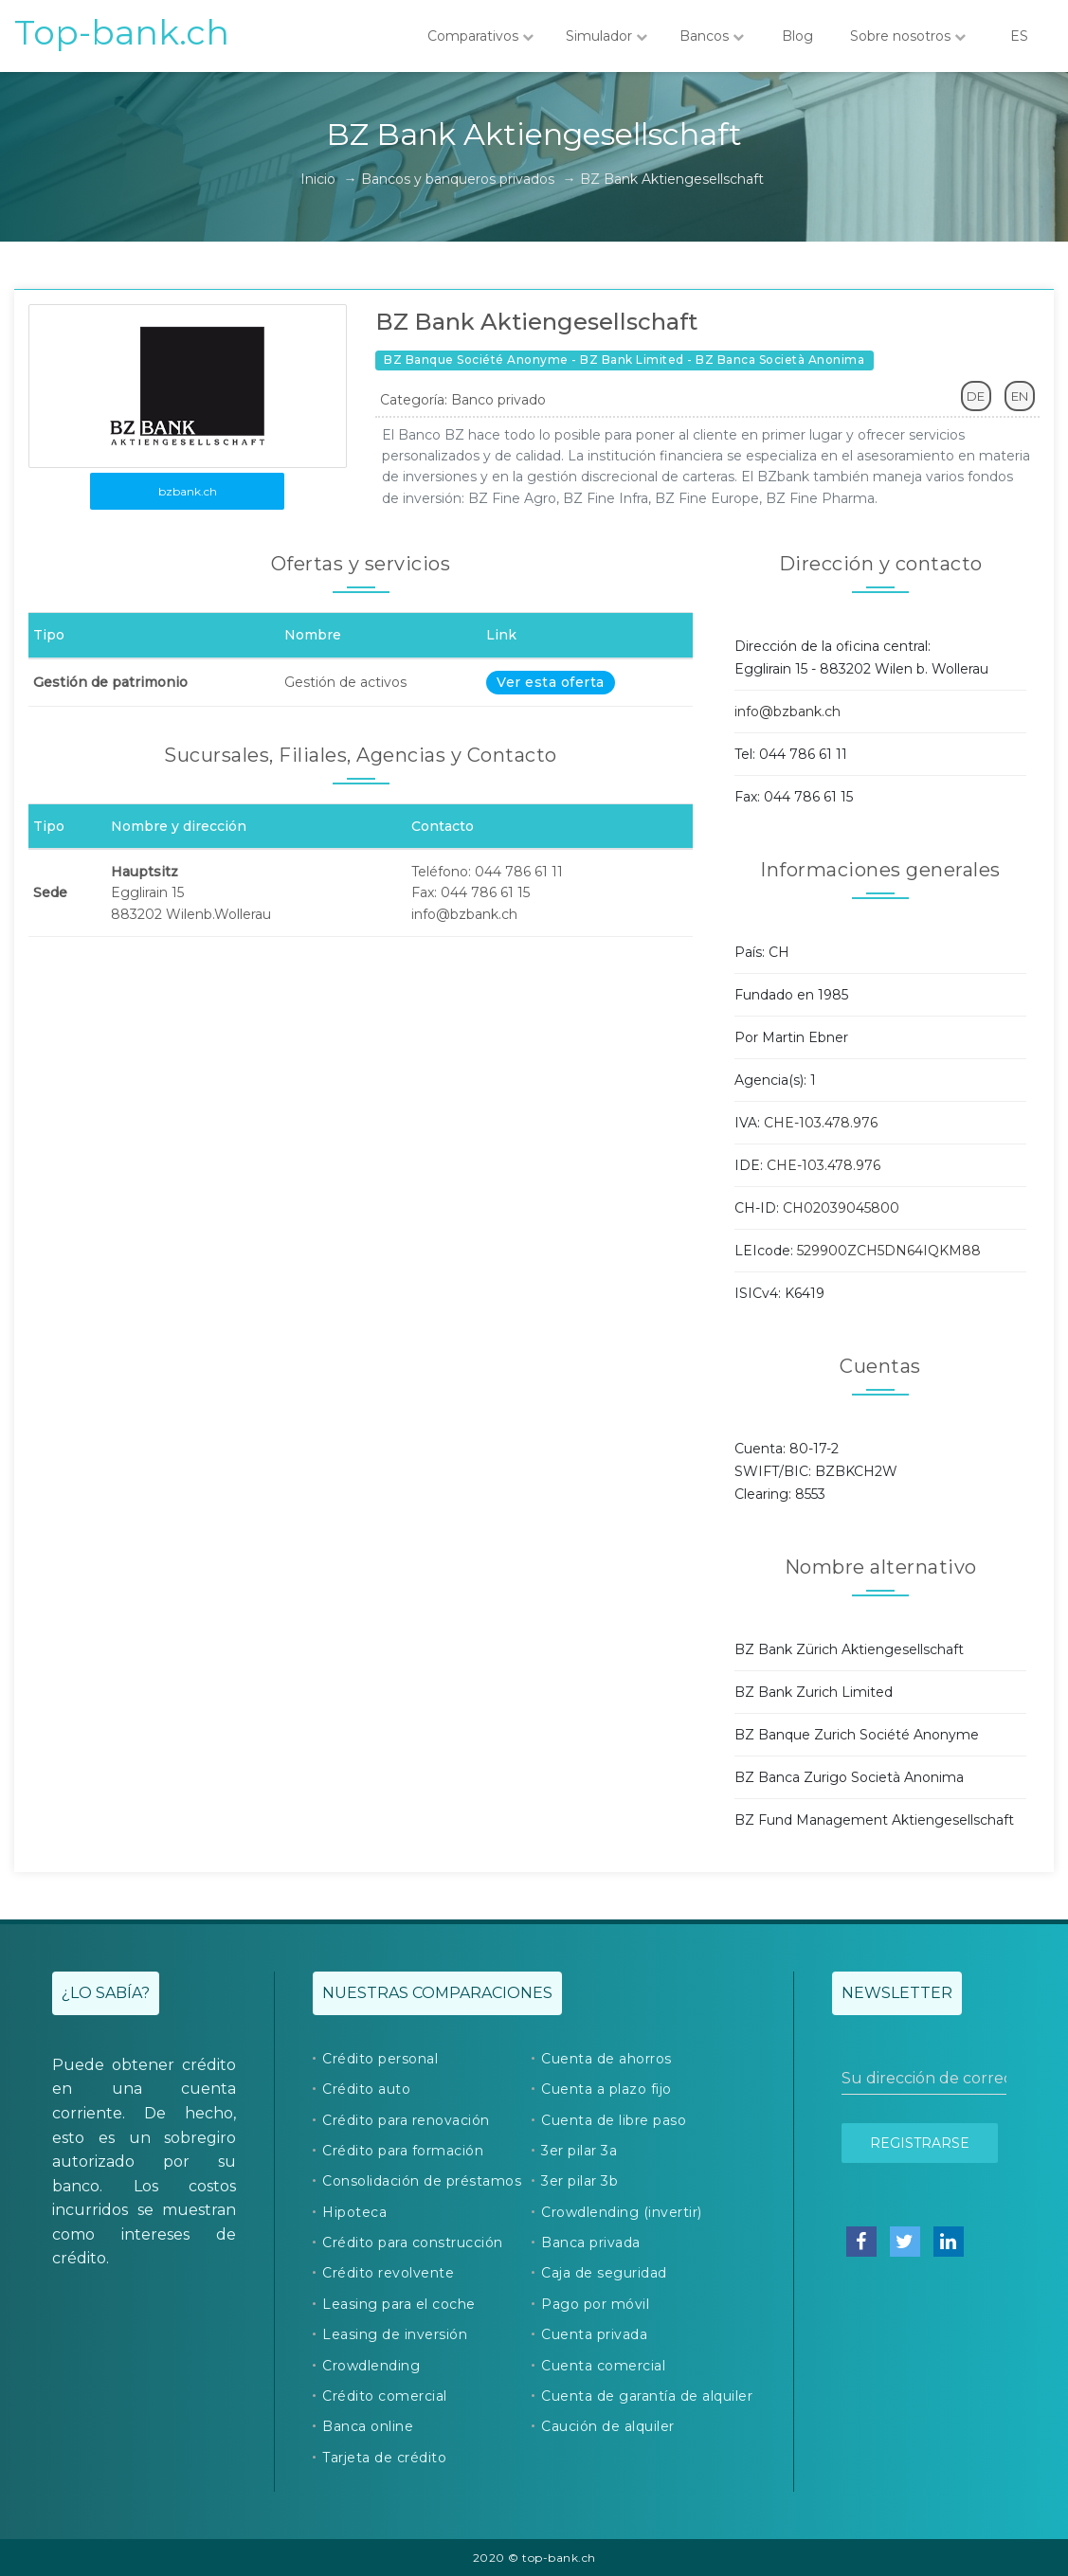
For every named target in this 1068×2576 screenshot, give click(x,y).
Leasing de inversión (394, 2334)
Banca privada (591, 2242)
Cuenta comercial (603, 2365)
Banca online (367, 2426)
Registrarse (920, 2143)
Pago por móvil (595, 2304)
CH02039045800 (841, 1207)
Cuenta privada (594, 2334)
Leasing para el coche (399, 2304)
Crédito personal (380, 2058)
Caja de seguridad (604, 2272)
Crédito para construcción (412, 2242)
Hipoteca (354, 2212)
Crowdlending (371, 2365)
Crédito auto (366, 2089)
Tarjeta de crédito (384, 2457)
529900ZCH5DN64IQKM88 (889, 1250)
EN (1019, 396)
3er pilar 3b (579, 2180)
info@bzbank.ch (787, 711)
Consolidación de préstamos (421, 2180)
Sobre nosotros (908, 36)
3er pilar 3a (579, 2150)
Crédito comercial (384, 2396)
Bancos (711, 36)
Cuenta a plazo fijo (606, 2089)
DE (976, 396)
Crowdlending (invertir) (621, 2212)
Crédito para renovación (406, 2120)
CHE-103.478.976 (821, 1122)
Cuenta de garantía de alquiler (646, 2396)
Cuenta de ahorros (606, 2058)
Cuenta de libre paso (613, 2120)
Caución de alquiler (608, 2426)
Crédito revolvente (388, 2272)
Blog (797, 36)
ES (1018, 36)
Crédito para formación (402, 2150)
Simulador (606, 36)
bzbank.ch (187, 491)
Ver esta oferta (551, 682)
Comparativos (480, 36)
